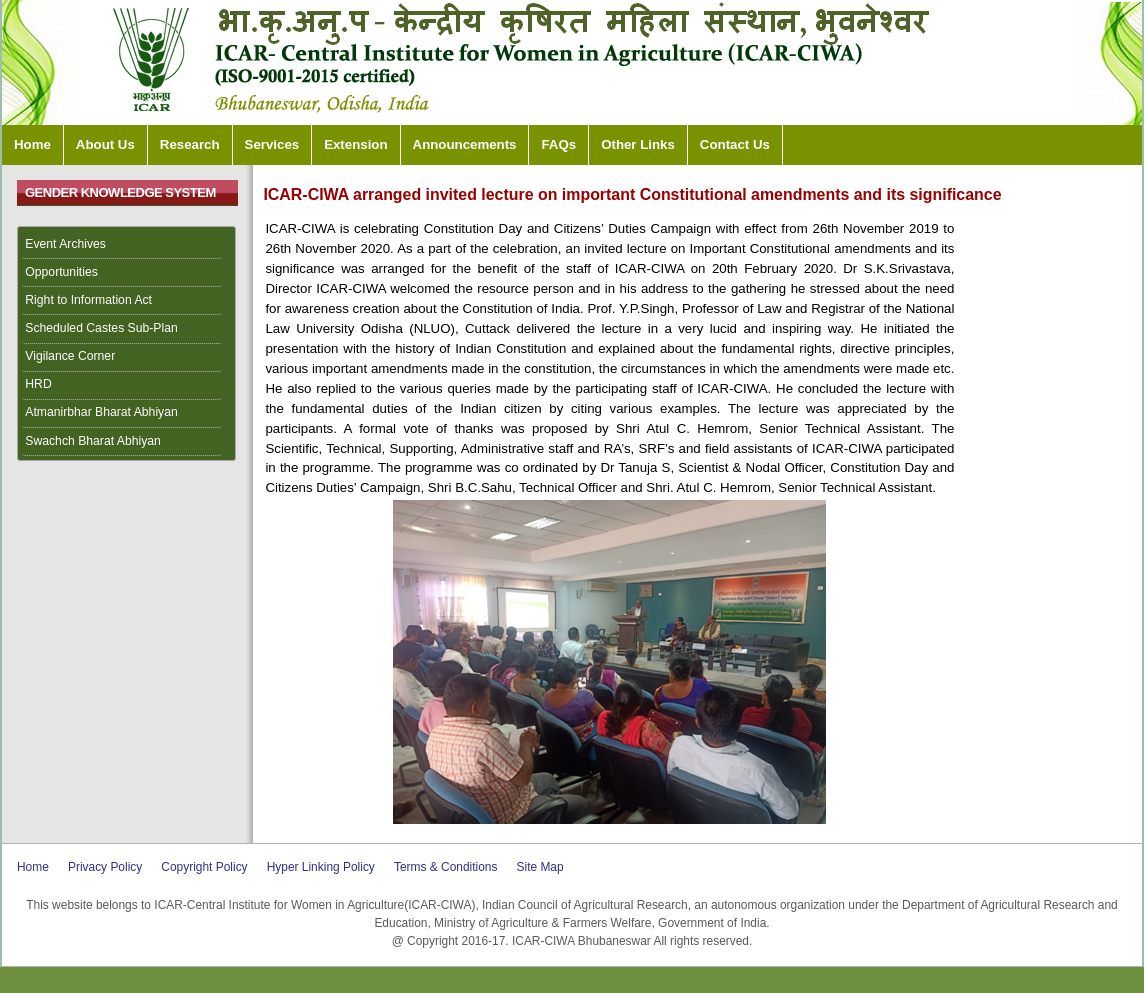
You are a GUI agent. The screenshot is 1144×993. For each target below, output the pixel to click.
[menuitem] (127, 245)
